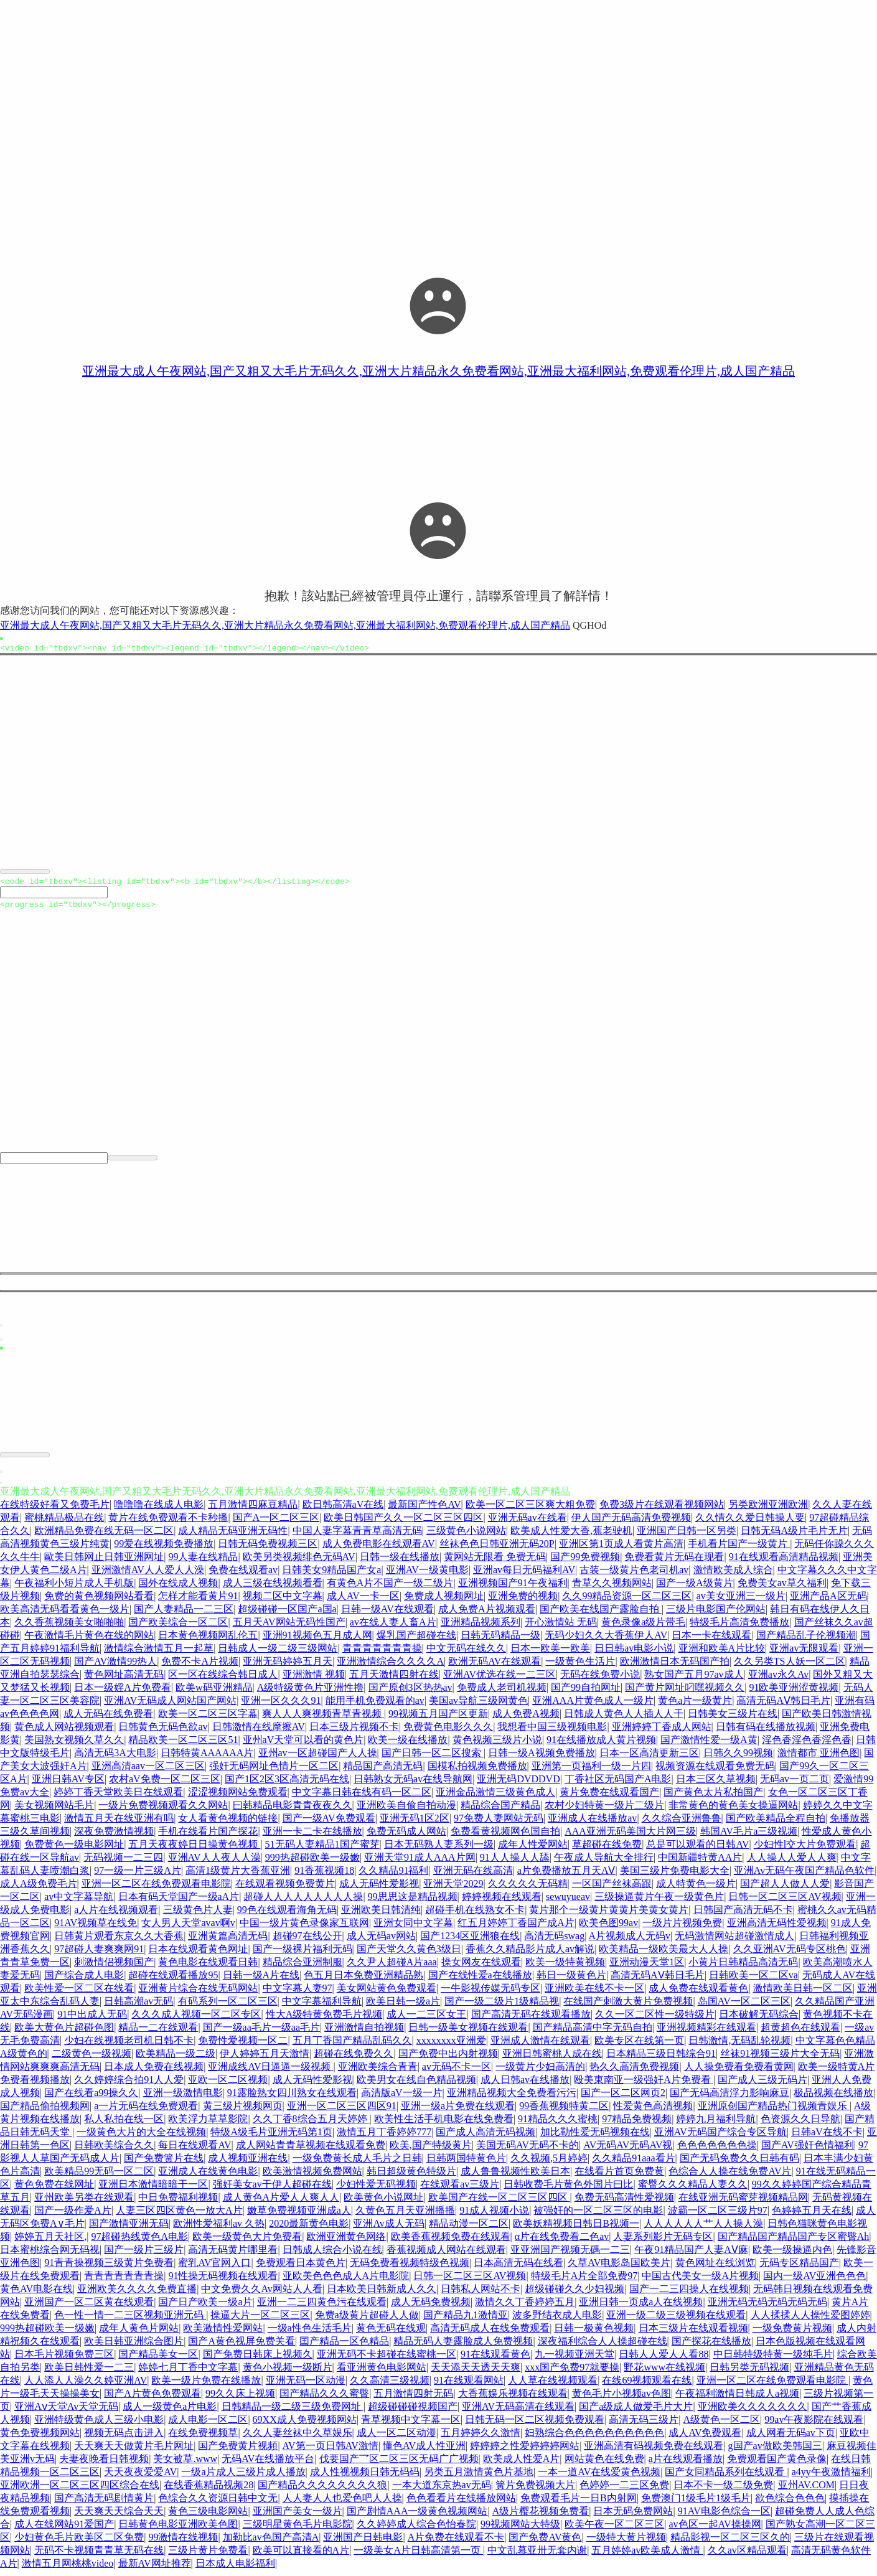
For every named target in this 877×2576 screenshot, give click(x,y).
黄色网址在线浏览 (715, 2268)
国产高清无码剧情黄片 (104, 2503)
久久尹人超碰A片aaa (392, 1967)
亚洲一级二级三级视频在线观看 (676, 2320)
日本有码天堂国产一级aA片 (179, 1902)
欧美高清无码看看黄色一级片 (64, 1614)
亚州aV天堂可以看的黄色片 (303, 1745)
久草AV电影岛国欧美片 (619, 2268)
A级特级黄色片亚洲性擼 (310, 1693)
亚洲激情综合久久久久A (390, 1667)
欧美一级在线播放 (408, 1745)
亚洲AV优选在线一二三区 (499, 1680)
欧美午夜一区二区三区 (614, 2529)
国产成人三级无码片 (762, 2085)
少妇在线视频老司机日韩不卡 (129, 2046)
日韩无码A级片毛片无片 (794, 1536)
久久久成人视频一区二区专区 (196, 2019)
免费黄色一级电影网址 (74, 1850)
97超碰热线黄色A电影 (139, 2242)
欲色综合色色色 (790, 2503)
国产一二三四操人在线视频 (689, 2294)
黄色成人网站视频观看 (64, 1732)
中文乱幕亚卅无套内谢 (537, 2555)
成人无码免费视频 (431, 2307)
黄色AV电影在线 (36, 2294)
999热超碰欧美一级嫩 (312, 1863)
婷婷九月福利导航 (716, 2124)
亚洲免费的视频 (523, 1601)
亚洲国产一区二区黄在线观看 (89, 2307)
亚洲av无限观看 (803, 1653)
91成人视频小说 (494, 2216)
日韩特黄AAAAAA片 (207, 1758)
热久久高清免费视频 (634, 2072)
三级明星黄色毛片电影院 (297, 2529)
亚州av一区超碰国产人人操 (317, 1758)
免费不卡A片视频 (199, 1667)
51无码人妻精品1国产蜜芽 (322, 1850)
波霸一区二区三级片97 (717, 2216)
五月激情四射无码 (413, 2399)
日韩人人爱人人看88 (663, 2359)
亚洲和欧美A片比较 (722, 1653)
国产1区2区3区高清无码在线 (287, 1784)
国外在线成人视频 (178, 1588)
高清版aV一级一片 (402, 2098)
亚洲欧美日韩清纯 (381, 1915)
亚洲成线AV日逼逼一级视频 (270, 2072)
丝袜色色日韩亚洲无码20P (497, 1549)
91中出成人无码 (92, 2019)
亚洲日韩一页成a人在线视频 (641, 2307)
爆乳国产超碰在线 (416, 1640)
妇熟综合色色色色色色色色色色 (594, 2438)
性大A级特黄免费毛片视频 (324, 2019)
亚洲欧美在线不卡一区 (594, 1993)
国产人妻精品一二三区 (183, 1614)
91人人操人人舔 (515, 1863)
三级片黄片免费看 (208, 2555)
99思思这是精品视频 (412, 1902)
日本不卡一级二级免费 (723, 2490)
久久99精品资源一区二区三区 (627, 1601)
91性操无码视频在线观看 (223, 2281)
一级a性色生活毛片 (310, 2333)
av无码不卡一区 (456, 2072)
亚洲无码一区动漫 (305, 2386)
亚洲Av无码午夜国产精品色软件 (804, 1876)
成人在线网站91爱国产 (64, 2529)
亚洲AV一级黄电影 (427, 1575)
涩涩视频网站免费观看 (238, 1797)
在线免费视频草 (203, 2438)
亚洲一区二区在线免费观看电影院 (156, 1889)
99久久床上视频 (240, 2399)
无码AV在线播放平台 (268, 2464)
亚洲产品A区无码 (828, 1601)
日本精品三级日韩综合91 (661, 2059)
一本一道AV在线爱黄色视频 (599, 2477)
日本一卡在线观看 (711, 1640)
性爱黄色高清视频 (653, 2111)
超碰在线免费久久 (353, 2059)
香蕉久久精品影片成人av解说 (530, 1954)
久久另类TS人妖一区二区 (789, 1667)
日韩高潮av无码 (138, 2006)
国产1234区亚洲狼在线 (470, 1941)
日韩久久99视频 (738, 1758)
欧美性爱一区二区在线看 (79, 1993)
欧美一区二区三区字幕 (208, 1719)
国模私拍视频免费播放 (477, 1771)
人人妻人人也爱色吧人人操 (342, 2503)
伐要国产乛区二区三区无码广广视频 (399, 2464)
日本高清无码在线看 (518, 2268)
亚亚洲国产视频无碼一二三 (570, 2255)
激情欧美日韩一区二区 (803, 1993)
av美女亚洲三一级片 (741, 1601)
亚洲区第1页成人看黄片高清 (621, 1549)
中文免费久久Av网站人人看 (261, 2294)
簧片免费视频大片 (535, 2490)
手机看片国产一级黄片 (739, 1549)
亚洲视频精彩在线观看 (706, 2033)
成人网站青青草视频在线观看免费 (310, 2150)
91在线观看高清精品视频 (783, 1562)
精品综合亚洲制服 (302, 1967)
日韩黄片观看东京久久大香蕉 (119, 1941)
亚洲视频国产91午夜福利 (513, 1588)
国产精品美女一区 (158, 2359)
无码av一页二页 (794, 1784)
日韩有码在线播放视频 (765, 1732)
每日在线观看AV (194, 2150)
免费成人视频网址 (444, 1601)
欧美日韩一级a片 (403, 2006)
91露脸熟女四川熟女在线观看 (292, 2098)
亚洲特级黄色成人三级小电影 (99, 2425)
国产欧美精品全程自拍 (775, 1823)
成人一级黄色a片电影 (170, 2412)
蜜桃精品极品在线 (64, 1523)
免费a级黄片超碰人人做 (367, 2320)
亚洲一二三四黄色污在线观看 (322, 2307)
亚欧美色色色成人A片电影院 (346, 2281)
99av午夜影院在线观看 (813, 2425)
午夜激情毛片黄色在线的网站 (89, 1640)
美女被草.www (185, 2464)
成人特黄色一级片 (696, 1889)
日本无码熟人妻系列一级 (439, 1850)
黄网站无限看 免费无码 (495, 1562)
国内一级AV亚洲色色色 (814, 2281)
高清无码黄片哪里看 (233, 2255)
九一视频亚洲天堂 (574, 2359)
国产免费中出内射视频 (448, 2059)
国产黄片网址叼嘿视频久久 (684, 1693)
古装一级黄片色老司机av (633, 1575)
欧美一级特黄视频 (565, 1967)
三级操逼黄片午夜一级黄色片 (659, 1902)
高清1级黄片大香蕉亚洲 (237, 1876)
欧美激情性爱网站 (223, 2333)
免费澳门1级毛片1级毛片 (696, 2503)
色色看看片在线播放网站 (461, 2503)
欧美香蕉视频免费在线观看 (450, 2242)
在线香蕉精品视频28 (208, 2490)
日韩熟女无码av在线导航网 (413, 1784)
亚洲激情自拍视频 (364, 2033)
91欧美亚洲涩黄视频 (793, 1693)
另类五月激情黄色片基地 (478, 2477)
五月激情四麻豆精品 (253, 1510)
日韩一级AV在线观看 (387, 1614)
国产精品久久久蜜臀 (324, 2399)
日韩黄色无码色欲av (162, 1732)
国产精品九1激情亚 (465, 2320)
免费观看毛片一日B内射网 (578, 2503)
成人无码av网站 (381, 1941)
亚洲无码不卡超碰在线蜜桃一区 (386, 2359)
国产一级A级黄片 (694, 1588)
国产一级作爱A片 (72, 2216)
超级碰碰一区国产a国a (287, 1614)
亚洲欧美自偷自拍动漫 (406, 1810)
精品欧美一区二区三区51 (183, 1745)
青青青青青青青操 (382, 1653)
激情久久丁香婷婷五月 (525, 2307)
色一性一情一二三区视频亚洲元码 (130, 2320)
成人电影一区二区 (208, 2425)
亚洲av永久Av (778, 1680)
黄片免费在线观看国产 (609, 1797)
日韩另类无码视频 (749, 2372)
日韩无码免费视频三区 (267, 1549)
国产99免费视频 (585, 1562)
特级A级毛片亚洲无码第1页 (271, 2137)
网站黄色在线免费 (604, 2464)
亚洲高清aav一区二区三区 (148, 1771)
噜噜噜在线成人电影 (159, 1510)
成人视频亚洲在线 (248, 2163)
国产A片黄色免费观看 (152, 2399)
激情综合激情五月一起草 (158, 1653)
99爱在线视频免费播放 (163, 1549)
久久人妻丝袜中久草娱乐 (297, 2438)
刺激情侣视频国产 (114, 1967)
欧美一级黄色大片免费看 (247, 2242)
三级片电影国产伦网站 (716, 1614)
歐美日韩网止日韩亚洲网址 (104, 1562)
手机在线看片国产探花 (208, 1836)
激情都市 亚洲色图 (818, 1758)
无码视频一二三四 (123, 1863)
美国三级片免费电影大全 (674, 1876)
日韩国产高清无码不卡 (743, 1915)
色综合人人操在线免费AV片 (729, 2176)
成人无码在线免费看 (108, 1719)
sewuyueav (568, 1902)
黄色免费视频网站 (40, 2438)
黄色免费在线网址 (54, 2189)
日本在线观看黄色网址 (198, 1954)
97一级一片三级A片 (137, 1876)
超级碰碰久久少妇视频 (574, 2294)
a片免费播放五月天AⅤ (566, 1876)
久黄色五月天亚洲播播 (405, 2216)
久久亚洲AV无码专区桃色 (789, 1954)
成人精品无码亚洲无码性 (233, 1536)
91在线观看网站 (469, 2386)
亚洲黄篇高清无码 (228, 1941)
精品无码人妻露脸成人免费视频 (463, 2346)
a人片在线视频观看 (116, 1915)
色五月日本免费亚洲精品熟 (363, 1980)
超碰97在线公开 (307, 1941)
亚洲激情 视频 (314, 1680)
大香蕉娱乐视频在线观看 (513, 2399)
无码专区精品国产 (799, 2268)
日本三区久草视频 (716, 1784)
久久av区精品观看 (747, 2555)
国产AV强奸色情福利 (807, 2150)
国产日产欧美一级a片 (205, 2307)
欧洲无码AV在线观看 (494, 1667)
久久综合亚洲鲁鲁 (681, 1823)
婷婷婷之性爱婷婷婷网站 (524, 2451)
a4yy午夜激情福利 (831, 2477)
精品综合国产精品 (500, 1810)
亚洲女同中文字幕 (413, 1928)
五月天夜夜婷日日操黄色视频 (194, 1850)
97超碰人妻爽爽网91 (99, 1954)
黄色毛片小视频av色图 (621, 2399)
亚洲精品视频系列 (480, 1627)
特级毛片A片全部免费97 (584, 2281)
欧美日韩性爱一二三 (89, 2372)
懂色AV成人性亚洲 (424, 2451)
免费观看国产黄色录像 (777, 2464)
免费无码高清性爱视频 (624, 2203)
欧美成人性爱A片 (521, 2464)
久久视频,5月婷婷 (549, 2163)
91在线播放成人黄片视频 (601, 1745)
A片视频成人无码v (630, 1941)
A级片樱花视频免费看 (540, 2516)
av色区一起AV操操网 (714, 2529)
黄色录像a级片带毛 (643, 1627)
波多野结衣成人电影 (557, 2320)
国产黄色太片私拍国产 (713, 1797)
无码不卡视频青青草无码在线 (99, 2555)
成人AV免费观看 (704, 2438)
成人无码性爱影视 (379, 1889)
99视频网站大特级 (520, 2529)
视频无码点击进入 (124, 2438)
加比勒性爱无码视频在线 (595, 2137)
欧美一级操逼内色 (792, 2255)
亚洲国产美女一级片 (297, 2516)
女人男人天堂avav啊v (188, 1928)
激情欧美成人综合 (733, 1575)
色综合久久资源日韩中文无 (218, 2503)
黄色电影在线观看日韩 (208, 1967)
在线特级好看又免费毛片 (55, 1510)
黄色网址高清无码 (124, 1680)
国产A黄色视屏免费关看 (241, 2346)
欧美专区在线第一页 (639, 2046)
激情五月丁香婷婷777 (384, 2137)
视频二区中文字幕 (282, 1601)
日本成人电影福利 (235, 2569)
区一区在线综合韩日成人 (223, 1680)
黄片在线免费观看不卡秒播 (168, 1523)
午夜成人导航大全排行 (604, 1863)
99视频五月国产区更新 (438, 1719)
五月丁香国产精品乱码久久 (352, 2046)
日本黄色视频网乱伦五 (208, 1640)
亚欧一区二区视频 (228, 2085)
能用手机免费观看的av (375, 1706)
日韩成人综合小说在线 (332, 2255)
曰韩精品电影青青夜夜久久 (292, 1810)
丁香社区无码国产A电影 (618, 1784)
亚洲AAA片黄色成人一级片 (593, 1706)
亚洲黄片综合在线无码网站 (198, 1993)
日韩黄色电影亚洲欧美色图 (178, 2529)
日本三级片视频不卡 (354, 1732)
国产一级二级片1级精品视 (501, 2006)
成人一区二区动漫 (396, 2438)
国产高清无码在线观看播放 (531, 2019)
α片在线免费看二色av (562, 2242)
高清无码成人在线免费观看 (490, 2333)
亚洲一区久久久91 (281, 1706)
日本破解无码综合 (759, 2019)
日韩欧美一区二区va (753, 1980)
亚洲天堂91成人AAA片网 (420, 1863)
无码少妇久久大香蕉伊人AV (606, 1640)
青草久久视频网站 (612, 1588)
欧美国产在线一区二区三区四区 (499, 2203)
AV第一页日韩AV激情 (330, 2451)
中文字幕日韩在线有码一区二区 (361, 1797)
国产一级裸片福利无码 (302, 1954)
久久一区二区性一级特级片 (655, 2019)
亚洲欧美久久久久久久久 (752, 2412)
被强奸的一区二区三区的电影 (598, 2216)
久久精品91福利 (393, 1876)
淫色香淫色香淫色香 (806, 1745)
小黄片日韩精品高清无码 (743, 1967)
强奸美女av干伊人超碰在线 (272, 2189)
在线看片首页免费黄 (619, 2176)
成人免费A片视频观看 (486, 1614)
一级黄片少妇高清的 (540, 2072)
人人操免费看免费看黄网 (739, 2072)
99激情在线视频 (183, 2542)
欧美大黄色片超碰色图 (64, 2033)
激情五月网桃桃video (68, 2569)
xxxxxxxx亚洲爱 (451, 2046)
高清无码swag (554, 1941)
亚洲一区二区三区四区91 (341, 2111)
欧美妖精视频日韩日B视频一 (576, 2229)
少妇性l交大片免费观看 (805, 1850)
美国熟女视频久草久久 (74, 1745)
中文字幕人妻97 (297, 1993)
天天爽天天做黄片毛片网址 (134, 2451)
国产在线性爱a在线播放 (480, 1980)
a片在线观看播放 (686, 2464)
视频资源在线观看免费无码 (715, 1771)
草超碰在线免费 (607, 1850)
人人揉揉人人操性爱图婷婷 (810, 2320)
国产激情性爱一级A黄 (708, 1745)
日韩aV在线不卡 (827, 2137)
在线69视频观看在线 (647, 2386)
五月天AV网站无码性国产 (289, 1627)
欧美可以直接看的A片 (301, 2555)
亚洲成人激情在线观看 (540, 2046)
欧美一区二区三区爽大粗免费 (530, 1510)
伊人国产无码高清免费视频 (631, 1523)
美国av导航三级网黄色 (478, 1706)
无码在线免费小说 (600, 1680)
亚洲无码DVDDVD (518, 1784)
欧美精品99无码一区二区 (99, 2176)
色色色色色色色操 (717, 2150)
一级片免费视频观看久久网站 (163, 1810)
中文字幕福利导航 (322, 2006)
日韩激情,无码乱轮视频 (739, 2046)
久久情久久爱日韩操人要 (750, 1523)
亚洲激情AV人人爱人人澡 (147, 1575)
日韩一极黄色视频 (594, 2333)
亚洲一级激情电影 (183, 2098)
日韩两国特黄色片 (466, 2163)
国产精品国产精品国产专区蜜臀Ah (794, 2242)
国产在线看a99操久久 (91, 2098)
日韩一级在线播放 (399, 1562)
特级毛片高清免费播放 (739, 1627)
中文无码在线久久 (466, 1653)
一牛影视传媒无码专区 (490, 1993)
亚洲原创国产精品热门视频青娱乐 (774, 2111)
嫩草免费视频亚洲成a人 (299, 2216)
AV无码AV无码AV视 (627, 2150)
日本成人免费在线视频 (154, 2072)
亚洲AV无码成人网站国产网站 (170, 1706)
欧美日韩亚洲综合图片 (134, 2346)
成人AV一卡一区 (363, 1601)
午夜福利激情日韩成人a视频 (737, 2399)
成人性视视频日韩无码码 (365, 2477)
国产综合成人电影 (84, 1980)
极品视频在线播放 (833, 2098)
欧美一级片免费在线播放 (206, 2386)
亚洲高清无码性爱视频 (777, 1928)
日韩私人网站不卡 (480, 2294)
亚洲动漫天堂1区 (646, 1967)
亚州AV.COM (806, 2490)
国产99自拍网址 (586, 1693)
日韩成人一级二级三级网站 (277, 1653)
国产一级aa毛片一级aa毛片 (261, 2033)
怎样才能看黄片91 (198, 1601)
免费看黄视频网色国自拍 (505, 1836)
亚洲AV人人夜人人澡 (214, 1863)
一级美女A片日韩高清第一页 (418, 2555)
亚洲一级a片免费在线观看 (458, 2111)
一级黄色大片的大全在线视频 (141, 2137)
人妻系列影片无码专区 (663, 2242)
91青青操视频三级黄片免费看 (109, 2268)
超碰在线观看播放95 (173, 1980)
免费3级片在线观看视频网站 (661, 1510)
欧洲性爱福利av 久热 (219, 2229)
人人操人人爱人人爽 (792, 1863)
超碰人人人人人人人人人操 (303, 1902)
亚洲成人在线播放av (592, 1823)
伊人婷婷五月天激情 (264, 2059)
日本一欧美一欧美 (550, 1653)
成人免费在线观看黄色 (698, 1993)
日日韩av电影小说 (633, 1653)
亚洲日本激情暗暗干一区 (153, 2189)
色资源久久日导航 (800, 2124)
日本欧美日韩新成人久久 (381, 2294)
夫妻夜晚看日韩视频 (104, 2464)
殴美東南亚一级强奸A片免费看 (643, 2085)
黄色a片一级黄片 (695, 1706)
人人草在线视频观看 (553, 2386)
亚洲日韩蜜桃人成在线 (552, 2059)
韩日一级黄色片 (571, 1980)
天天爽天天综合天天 (119, 2516)
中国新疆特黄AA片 (700, 1863)
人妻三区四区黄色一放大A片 (179, 2216)
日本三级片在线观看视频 (693, 2333)
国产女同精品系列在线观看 (726, 2477)
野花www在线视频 (664, 2372)
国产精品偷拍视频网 (45, 2111)
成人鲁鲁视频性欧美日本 (515, 2176)
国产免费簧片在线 (164, 2163)
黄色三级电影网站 (208, 2516)
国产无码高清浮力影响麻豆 (729, 2098)
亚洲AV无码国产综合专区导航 (720, 2137)
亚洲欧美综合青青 (378, 2072)
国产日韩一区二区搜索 (433, 1758)
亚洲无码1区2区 (414, 1823)
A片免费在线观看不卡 (456, 2542)
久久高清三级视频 (389, 2386)
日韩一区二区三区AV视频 (784, 1902)
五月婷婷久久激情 (480, 2438)
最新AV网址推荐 (154, 2569)
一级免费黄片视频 (792, 2333)
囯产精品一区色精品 (344, 2346)
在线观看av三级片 (459, 2189)
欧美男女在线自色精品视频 (416, 2085)
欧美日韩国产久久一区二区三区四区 (403, 1523)
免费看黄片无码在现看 (674, 1562)
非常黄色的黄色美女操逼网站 (733, 1810)
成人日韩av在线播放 (525, 2085)
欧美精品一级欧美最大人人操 (663, 1954)
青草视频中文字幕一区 (411, 2425)
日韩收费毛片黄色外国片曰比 (568, 2189)
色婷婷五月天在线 (811, 2216)
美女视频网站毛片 (54, 1810)
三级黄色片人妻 (198, 1915)
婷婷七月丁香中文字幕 (188, 2372)
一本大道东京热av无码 (441, 2490)
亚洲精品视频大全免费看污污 (511, 2098)
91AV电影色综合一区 (724, 2516)
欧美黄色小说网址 (383, 2203)
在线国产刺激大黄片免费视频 (628, 2006)
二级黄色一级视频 (91, 2059)
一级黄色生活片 (580, 1667)
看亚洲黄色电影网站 (381, 2372)
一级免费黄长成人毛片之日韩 (357, 2163)
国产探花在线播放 (711, 2346)
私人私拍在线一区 (124, 2124)
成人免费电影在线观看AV (378, 1549)
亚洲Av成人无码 (388, 2229)
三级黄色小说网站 (466, 1536)
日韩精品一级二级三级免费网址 (292, 2412)
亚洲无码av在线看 (527, 1523)
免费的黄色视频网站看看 (99, 1601)
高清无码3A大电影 (115, 1758)
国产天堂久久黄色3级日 (409, 1954)
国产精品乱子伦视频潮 (806, 1640)
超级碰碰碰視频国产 (412, 2412)
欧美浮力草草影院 (208, 2124)
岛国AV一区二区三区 (744, 2006)
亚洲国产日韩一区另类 (686, 1536)
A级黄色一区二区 (722, 2425)
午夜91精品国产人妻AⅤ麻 (691, 2255)
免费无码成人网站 (406, 1836)
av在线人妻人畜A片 (393, 1627)
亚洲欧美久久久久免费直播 (137, 2294)
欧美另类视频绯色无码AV (299, 1562)
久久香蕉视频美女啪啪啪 (69, 1627)
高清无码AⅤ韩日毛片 (783, 1706)
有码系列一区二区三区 (228, 2006)
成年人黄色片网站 (139, 2333)
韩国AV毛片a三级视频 (748, 1836)
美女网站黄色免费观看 (386, 1993)
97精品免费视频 (637, 2124)
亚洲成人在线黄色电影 (208, 2176)
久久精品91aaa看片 (633, 2163)
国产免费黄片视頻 (238, 2451)
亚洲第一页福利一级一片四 (591, 1771)
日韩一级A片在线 (261, 1980)
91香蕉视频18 (324, 1876)
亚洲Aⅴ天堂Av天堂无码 (66, 2412)
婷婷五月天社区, (50, 2242)
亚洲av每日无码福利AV (524, 1575)
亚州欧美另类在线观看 (84, 2203)
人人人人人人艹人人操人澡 (703, 2229)
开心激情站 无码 (561, 1627)
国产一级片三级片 (144, 2255)
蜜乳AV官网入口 (214, 2268)
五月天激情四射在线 (394, 1680)
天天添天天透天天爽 (475, 2372)
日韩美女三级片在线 (732, 1719)
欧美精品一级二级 (175, 2059)
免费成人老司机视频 (501, 1693)
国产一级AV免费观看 (329, 1823)
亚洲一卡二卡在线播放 (312, 1836)
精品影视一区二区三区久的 (730, 2542)
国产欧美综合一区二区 (178, 1627)
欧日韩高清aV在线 (343, 1510)
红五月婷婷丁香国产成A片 (516, 1928)
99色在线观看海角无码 (287, 1915)
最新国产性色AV (424, 1510)
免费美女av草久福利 (782, 1588)
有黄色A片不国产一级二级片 (390, 1588)
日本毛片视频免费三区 (64, 2359)
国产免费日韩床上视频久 (257, 2359)
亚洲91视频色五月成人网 (317, 1640)
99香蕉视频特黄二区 (564, 2111)
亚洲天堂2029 (453, 1889)
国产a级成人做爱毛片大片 (636, 2412)
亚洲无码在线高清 (473, 1876)
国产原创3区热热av (410, 1693)
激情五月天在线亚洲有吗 (119, 1823)
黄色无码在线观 (391, 2333)
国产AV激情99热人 (115, 1667)
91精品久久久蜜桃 (558, 2124)
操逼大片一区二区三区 (260, 2320)
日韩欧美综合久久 (114, 2150)
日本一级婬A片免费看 (122, 1693)
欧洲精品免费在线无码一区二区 (104, 1536)
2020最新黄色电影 (309, 2229)
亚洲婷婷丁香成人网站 (661, 1732)
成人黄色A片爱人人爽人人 (281, 2203)
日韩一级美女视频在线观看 (468, 2033)
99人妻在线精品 (203, 1562)
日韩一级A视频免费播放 (541, 1758)
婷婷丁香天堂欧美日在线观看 (118, 1797)
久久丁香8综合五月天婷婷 (311, 2124)
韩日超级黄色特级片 (411, 2176)
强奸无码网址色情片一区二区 (274, 1771)
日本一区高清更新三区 (649, 1758)
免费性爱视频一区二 (243, 2046)
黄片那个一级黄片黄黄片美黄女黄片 (608, 1915)
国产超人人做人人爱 (785, 1889)
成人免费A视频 (526, 1719)
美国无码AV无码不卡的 (527, 2150)
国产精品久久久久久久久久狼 (322, 2490)
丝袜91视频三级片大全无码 (780, 2059)
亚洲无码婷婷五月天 (287, 1667)
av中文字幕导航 (78, 1902)
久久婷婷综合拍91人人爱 (129, 2085)
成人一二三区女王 (426, 2019)
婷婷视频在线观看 (502, 1902)
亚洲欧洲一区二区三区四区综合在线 (79, 2490)
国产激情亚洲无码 (129, 2229)
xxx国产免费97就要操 (572, 2372)
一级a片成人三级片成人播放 (243, 2477)
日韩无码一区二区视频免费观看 (534, 2425)
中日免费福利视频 (178, 2203)
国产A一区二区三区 (276, 1523)
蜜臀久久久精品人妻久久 (693, 2189)
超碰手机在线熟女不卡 (475, 1915)
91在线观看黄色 (495, 2359)
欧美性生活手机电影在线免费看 (444, 2124)
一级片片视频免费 (682, 1928)
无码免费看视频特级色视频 (409, 2268)
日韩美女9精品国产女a (331, 1575)
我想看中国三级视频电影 (552, 1732)
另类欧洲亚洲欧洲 (768, 1510)
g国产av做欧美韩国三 (775, 2451)
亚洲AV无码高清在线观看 (518, 2412)
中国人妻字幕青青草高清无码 (357, 1536)
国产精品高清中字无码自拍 (592, 2033)
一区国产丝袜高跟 (612, 1889)
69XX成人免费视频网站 (305, 2425)
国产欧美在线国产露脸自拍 (601, 1614)
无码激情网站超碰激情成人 (734, 1941)
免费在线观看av (243, 1575)
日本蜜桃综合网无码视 (50, 2255)
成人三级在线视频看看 (272, 1588)
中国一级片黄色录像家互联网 (304, 1928)
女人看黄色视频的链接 (228, 1823)
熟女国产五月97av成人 (693, 1680)
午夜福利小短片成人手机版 (74, 1588)
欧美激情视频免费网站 (312, 2176)
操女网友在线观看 (481, 1967)
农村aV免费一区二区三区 (164, 1784)
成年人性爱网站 (533, 1850)
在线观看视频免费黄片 (285, 1889)
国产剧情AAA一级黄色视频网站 (417, 2516)
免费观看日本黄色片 (300, 2268)
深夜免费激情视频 (114, 1836)
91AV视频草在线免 (95, 1928)
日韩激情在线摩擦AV (258, 1732)
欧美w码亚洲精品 (214, 1693)
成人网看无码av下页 (790, 2438)
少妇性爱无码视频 (376, 2189)
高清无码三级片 (643, 2425)
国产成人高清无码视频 (485, 2137)
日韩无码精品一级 (500, 1640)
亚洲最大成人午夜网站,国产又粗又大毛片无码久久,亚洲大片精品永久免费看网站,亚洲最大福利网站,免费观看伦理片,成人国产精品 (438, 371)
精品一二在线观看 (158, 2033)
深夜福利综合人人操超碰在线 (602, 2346)
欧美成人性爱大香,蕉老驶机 (571, 1536)
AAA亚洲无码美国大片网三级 (630, 1836)
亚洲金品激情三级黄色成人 (495, 1797)
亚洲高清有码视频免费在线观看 (653, 2451)
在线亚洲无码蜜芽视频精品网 (743, 2203)
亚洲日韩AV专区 (68, 1784)
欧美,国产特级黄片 (431, 2150)
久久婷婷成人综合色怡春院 (416, 2529)
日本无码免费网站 (633, 2516)
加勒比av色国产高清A (271, 2542)
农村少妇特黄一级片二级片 (604, 1810)
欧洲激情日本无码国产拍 (674, 1667)
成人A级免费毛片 (38, 1889)
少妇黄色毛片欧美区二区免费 (79, 2542)
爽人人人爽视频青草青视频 (323, 1719)
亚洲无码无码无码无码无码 (767, 2307)
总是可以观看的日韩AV (697, 1850)
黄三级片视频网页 (243, 2111)
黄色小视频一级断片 (287, 2372)
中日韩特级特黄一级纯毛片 (773, 2359)
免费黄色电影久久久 (448, 1732)
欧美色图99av (608, 1928)
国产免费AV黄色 (545, 2542)
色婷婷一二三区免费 (624, 2490)
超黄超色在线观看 (800, 2033)
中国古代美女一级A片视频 (700, 2281)
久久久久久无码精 (528, 1889)
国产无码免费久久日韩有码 (739, 2163)
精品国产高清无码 (383, 1771)
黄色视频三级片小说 (497, 1745)
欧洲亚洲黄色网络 (346, 2242)
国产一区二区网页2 (623, 2098)
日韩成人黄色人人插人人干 (623, 1719)
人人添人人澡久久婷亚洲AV (85, 2386)
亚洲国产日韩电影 (363, 2542)
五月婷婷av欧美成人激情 (647, 2555)
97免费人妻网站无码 (498, 1823)
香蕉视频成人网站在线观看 (446, 2255)
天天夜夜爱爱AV (140, 2477)
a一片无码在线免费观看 (146, 2111)
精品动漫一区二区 (469, 2229)
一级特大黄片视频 (626, 2542)
